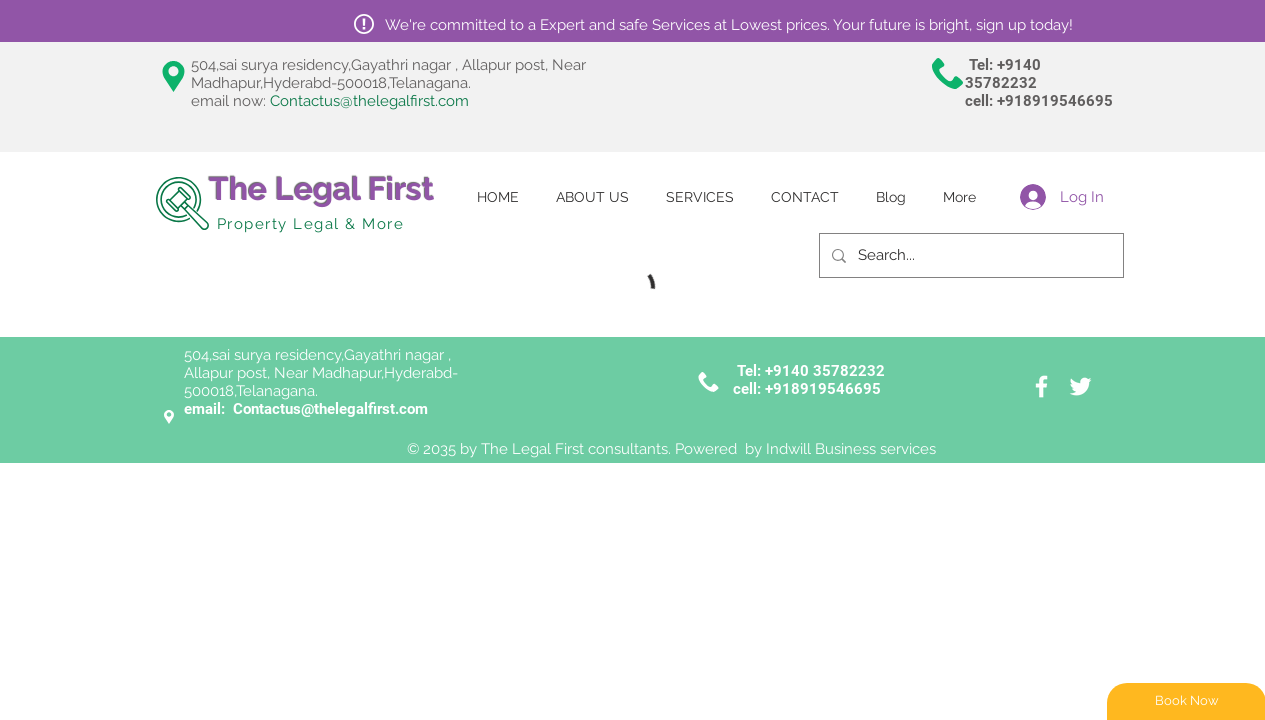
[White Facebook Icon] (1041, 386)
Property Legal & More (311, 224)
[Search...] (969, 255)
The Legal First (321, 188)
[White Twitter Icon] (1080, 386)
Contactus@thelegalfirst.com (369, 101)
